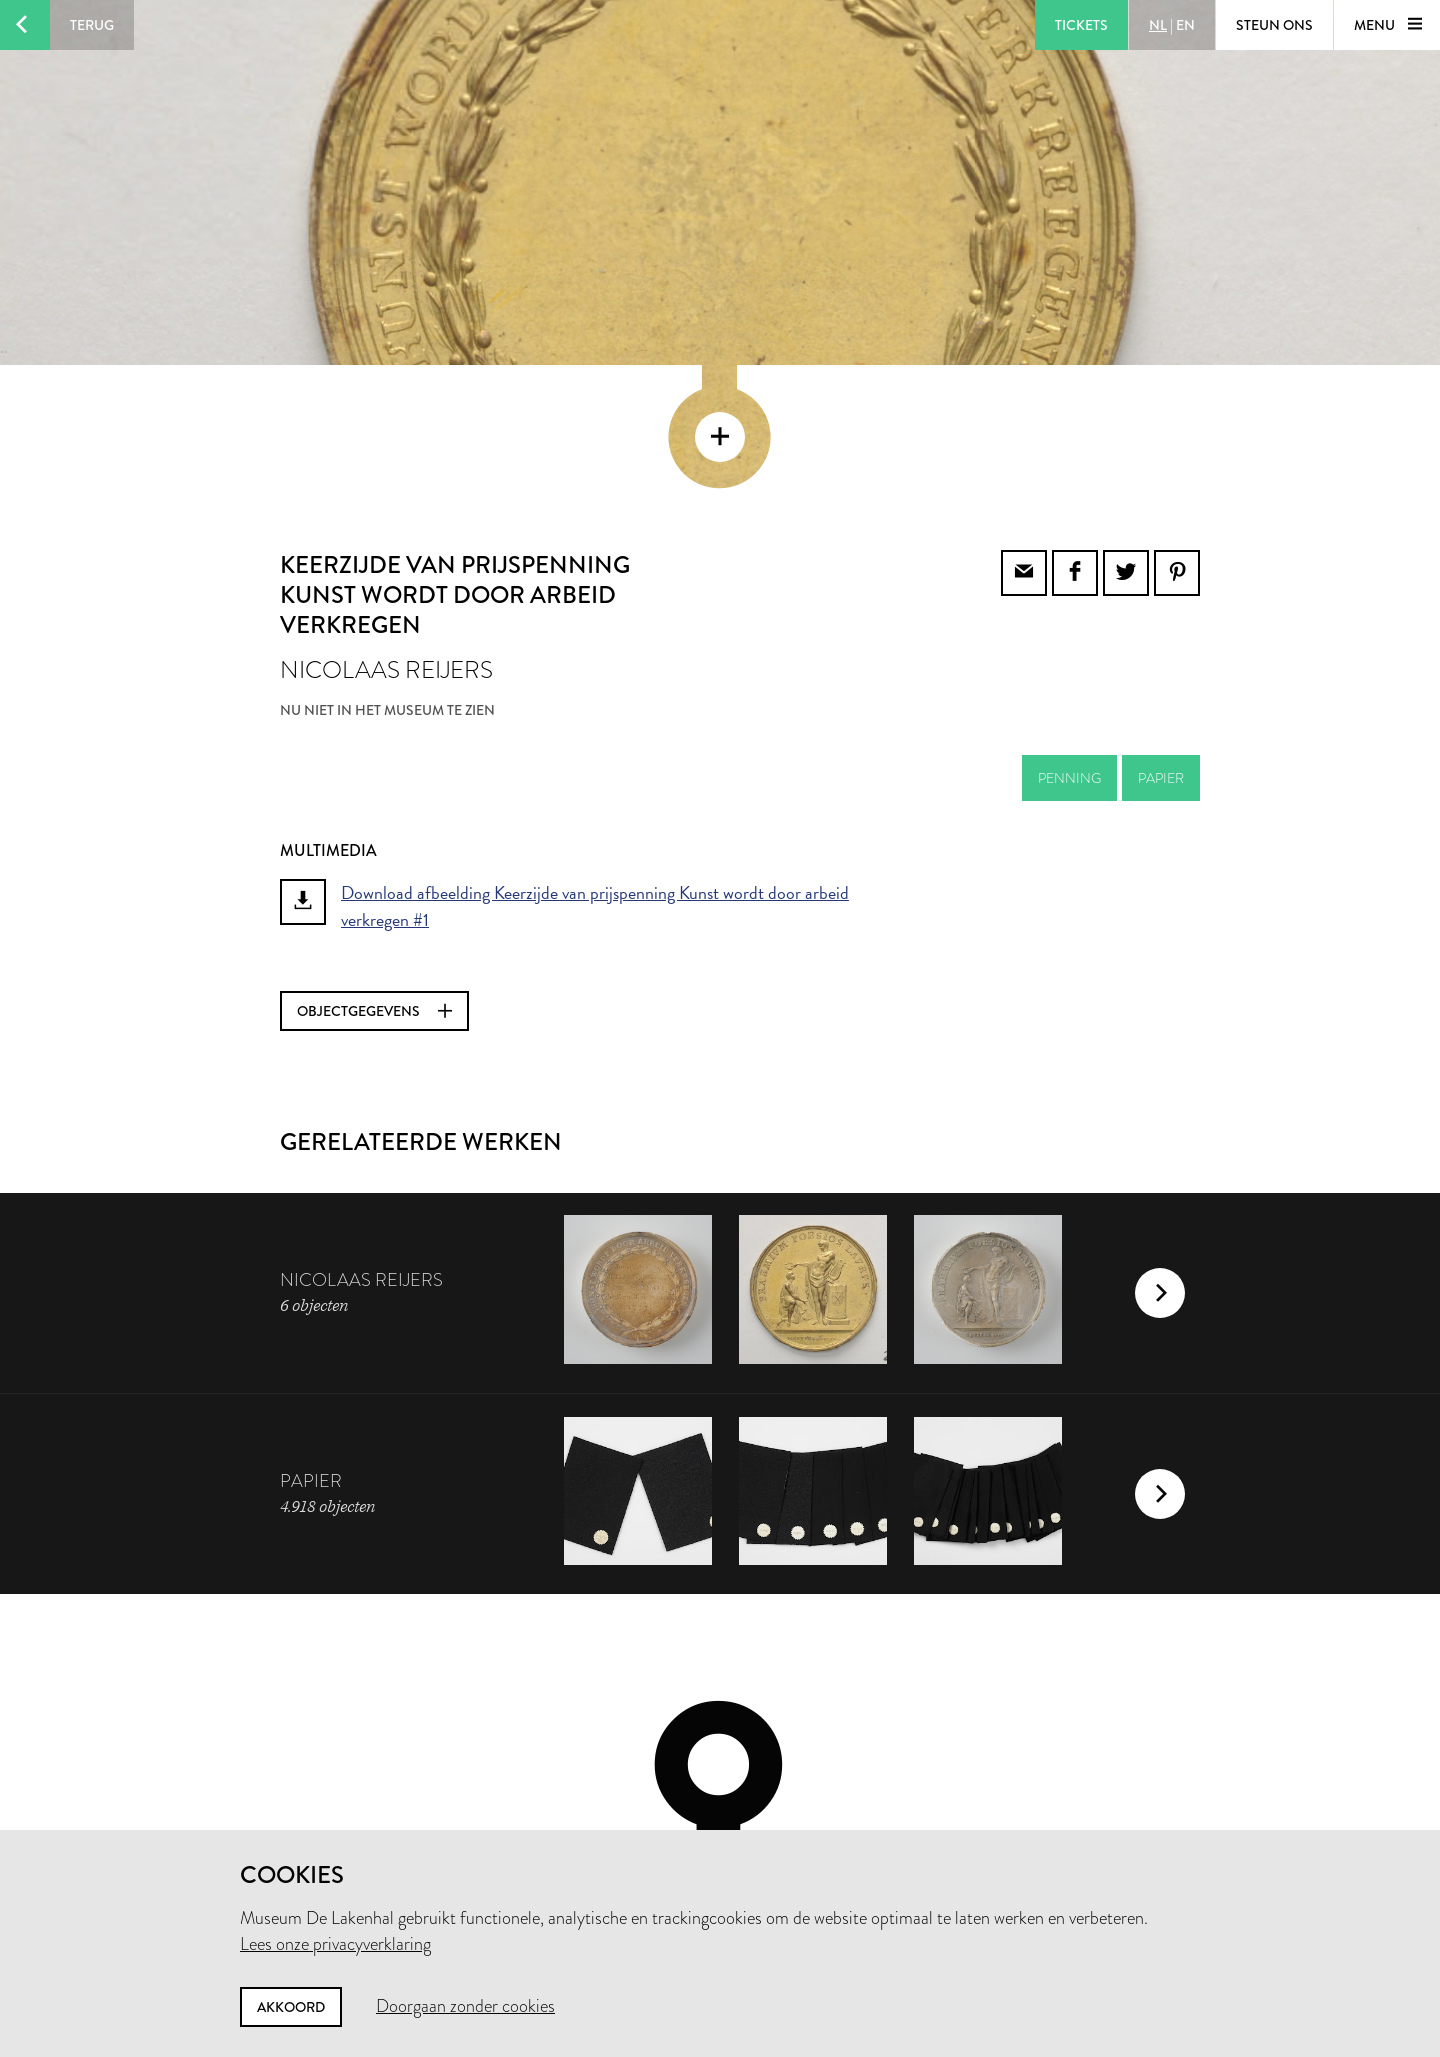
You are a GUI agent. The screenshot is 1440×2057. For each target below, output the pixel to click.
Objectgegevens (374, 876)
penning (1069, 643)
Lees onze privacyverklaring (335, 1944)
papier (1161, 643)
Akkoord (291, 2007)
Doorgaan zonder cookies (465, 2006)
